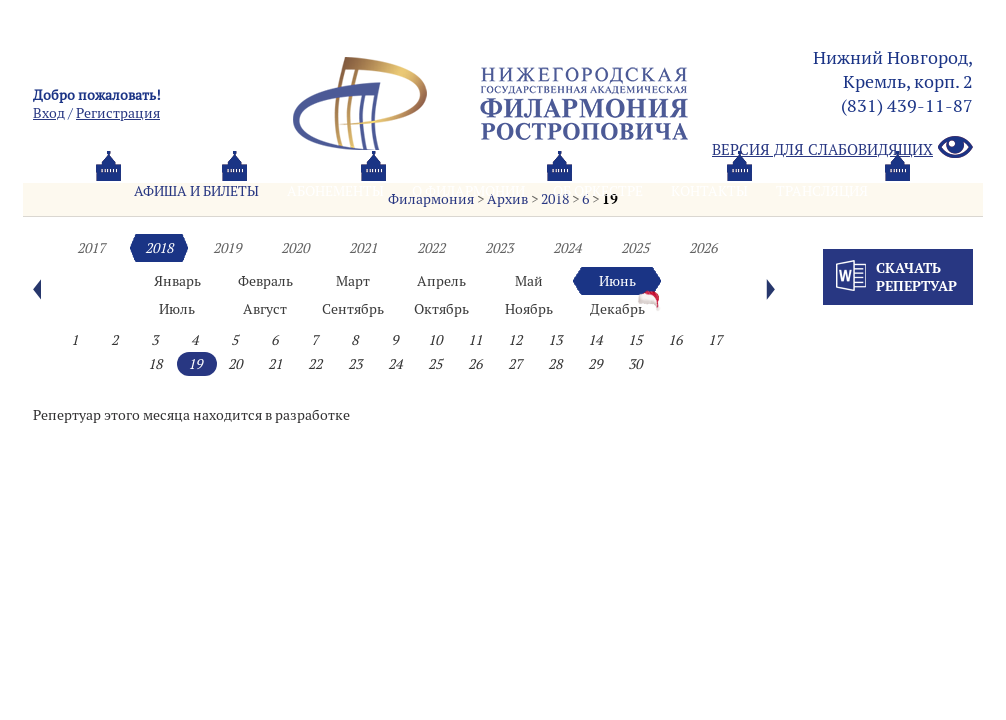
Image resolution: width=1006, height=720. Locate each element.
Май (529, 281)
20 (235, 364)
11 (475, 340)
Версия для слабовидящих (842, 148)
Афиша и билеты (196, 191)
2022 (431, 248)
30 (635, 364)
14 (595, 340)
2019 (227, 248)
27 (515, 364)
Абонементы (335, 191)
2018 (159, 248)
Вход (49, 113)
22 (315, 364)
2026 (703, 248)
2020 (295, 248)
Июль (177, 309)
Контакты (709, 191)
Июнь (617, 281)
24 (395, 364)
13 (555, 340)
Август (265, 309)
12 (515, 340)
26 (475, 364)
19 (195, 364)
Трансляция (822, 191)
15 (635, 340)
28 (555, 364)
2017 (91, 248)
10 (435, 340)
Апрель (441, 281)
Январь (177, 281)
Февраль (265, 281)
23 (355, 364)
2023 (499, 248)
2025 (635, 248)
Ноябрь (529, 309)
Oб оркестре (598, 191)
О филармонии (468, 191)
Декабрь (617, 309)
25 (435, 364)
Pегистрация (118, 113)
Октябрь (441, 309)
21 (275, 364)
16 (675, 340)
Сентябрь (353, 309)
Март (353, 281)
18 (155, 364)
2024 (567, 248)
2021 (363, 248)
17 (715, 340)
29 (595, 364)
